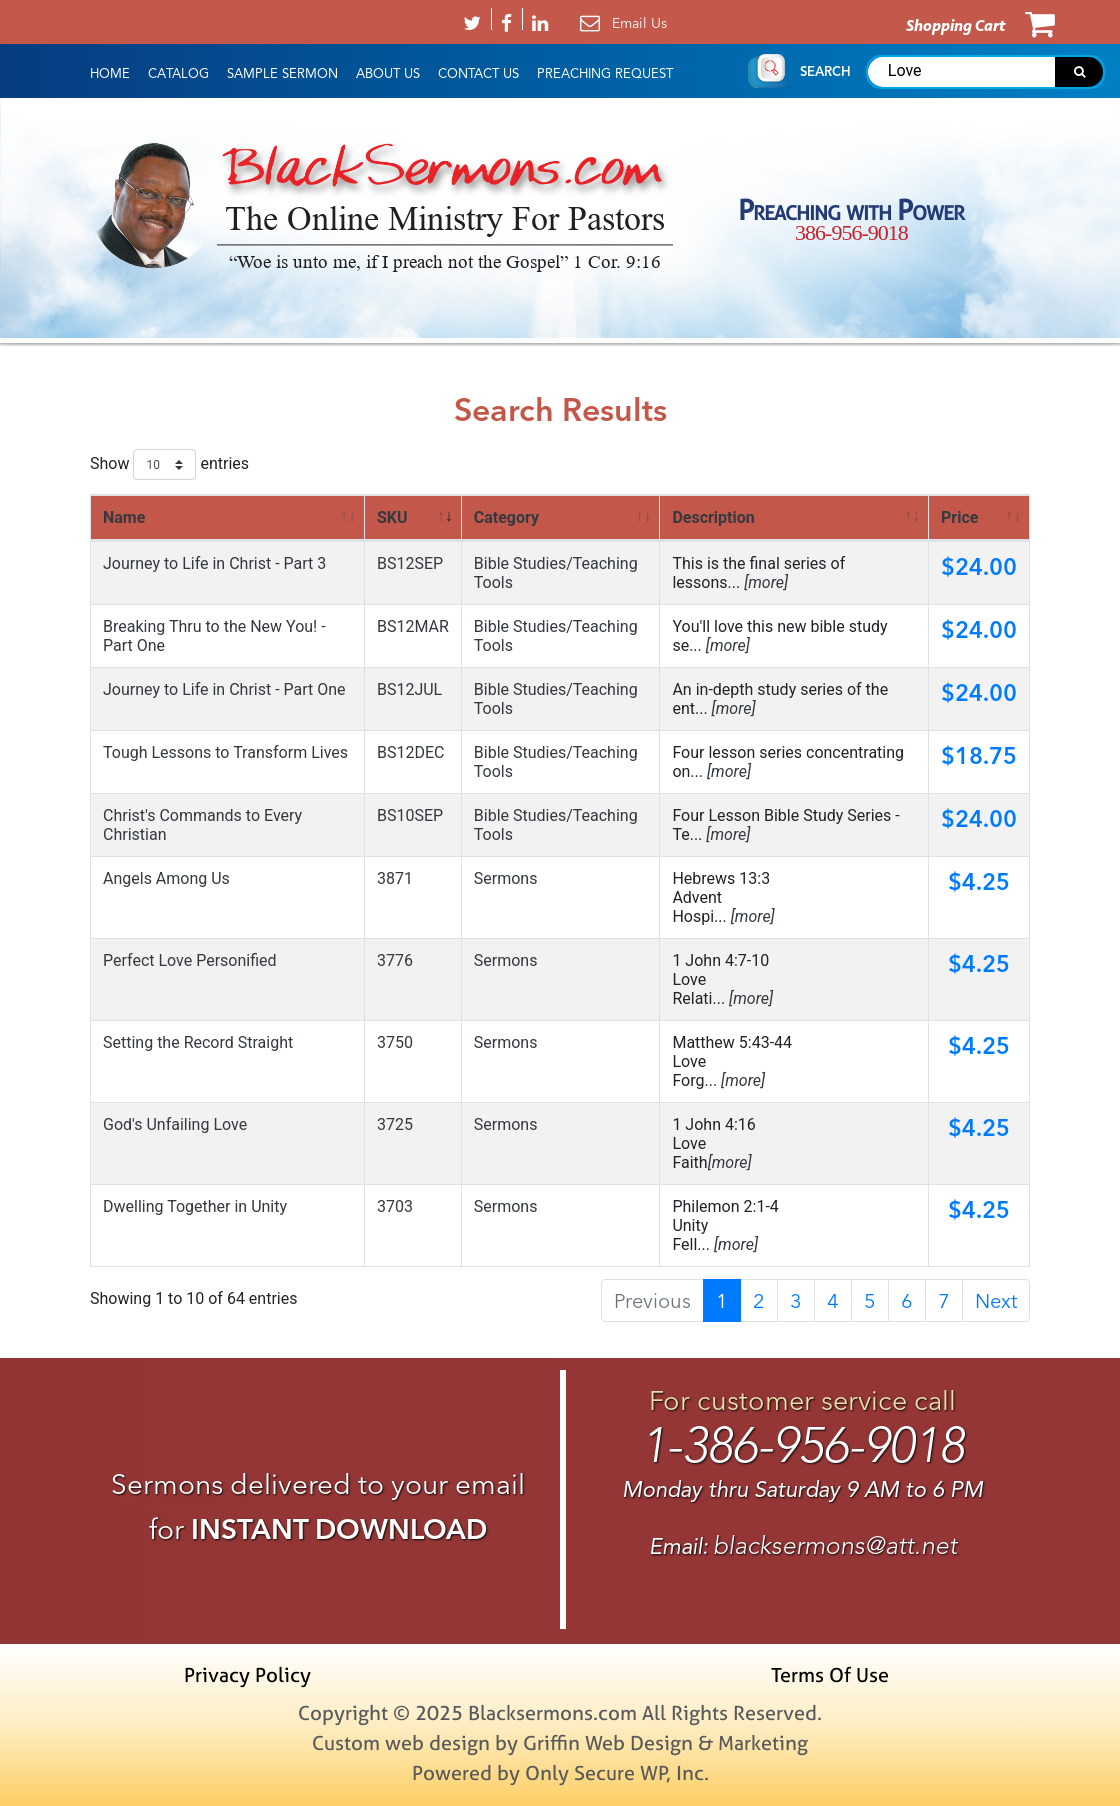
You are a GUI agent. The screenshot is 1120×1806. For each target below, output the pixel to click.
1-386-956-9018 (802, 1445)
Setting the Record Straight (198, 1042)
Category (506, 517)
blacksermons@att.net (835, 1545)
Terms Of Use (830, 1674)
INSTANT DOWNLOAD (339, 1529)
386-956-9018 (851, 232)
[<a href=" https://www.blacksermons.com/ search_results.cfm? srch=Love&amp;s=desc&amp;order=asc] (794, 518)
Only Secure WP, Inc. (617, 1772)
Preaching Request (605, 74)
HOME (110, 74)
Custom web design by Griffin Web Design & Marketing (560, 1742)
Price (959, 517)
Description (713, 517)
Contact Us (478, 74)
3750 (395, 1042)
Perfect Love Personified (190, 960)
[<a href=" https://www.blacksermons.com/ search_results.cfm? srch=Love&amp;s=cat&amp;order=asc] (561, 518)
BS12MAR (413, 626)
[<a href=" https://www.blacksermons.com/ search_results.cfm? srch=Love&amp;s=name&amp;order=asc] (228, 518)
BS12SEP (410, 563)
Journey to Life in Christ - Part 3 (214, 563)
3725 (395, 1124)
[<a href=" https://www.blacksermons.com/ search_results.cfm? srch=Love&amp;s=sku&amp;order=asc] (413, 518)
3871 (395, 878)
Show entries (169, 464)
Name (124, 517)
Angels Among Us (166, 878)
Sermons (506, 878)
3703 (395, 1206)
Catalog (178, 74)
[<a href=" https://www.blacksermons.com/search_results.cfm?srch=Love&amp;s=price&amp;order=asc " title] (979, 518)
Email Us (639, 23)
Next (996, 1300)
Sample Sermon (282, 74)
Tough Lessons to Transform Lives (225, 752)
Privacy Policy (247, 1674)
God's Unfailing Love (175, 1124)
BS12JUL (409, 689)
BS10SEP (410, 815)
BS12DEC (410, 752)
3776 (395, 960)
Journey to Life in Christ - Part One (224, 689)
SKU (392, 517)
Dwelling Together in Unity (195, 1206)
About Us (388, 74)
